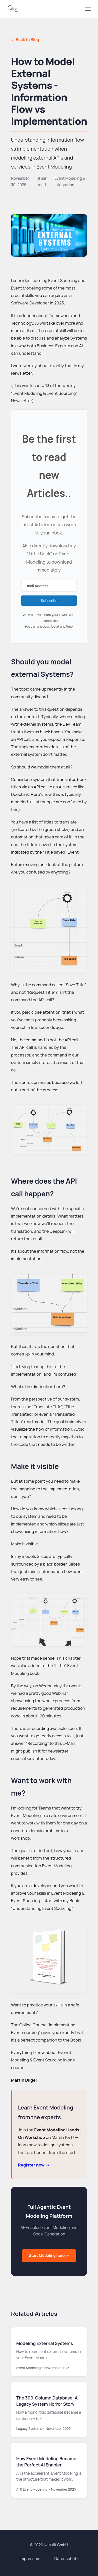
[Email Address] (49, 586)
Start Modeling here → (49, 2255)
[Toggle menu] (88, 9)
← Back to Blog (25, 39)
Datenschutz (66, 2558)
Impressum (30, 2558)
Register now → (34, 2165)
